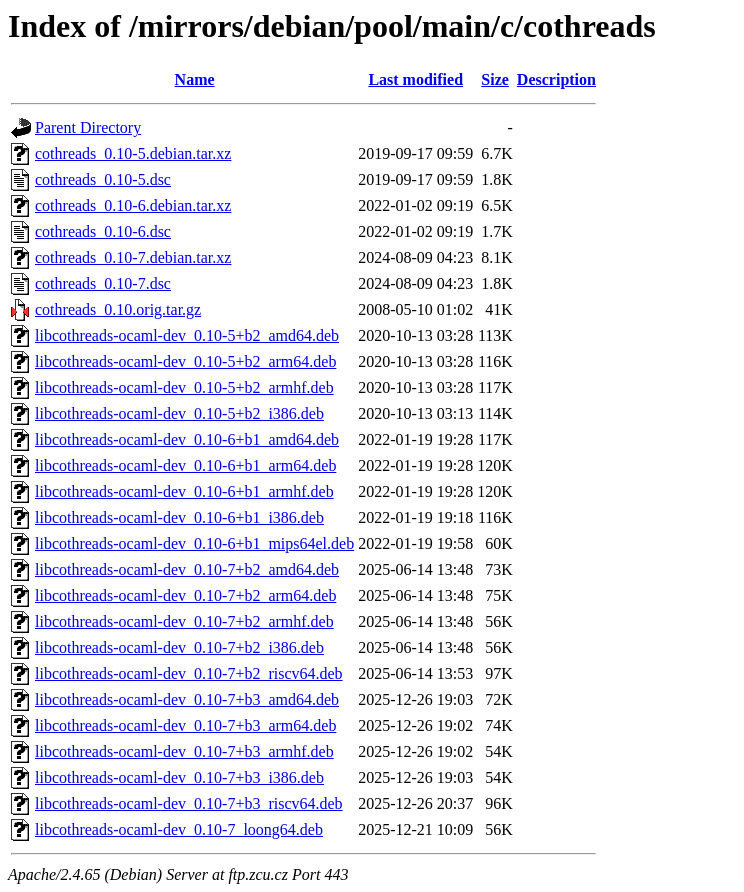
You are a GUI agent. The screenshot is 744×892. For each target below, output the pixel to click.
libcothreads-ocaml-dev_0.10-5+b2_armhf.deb (184, 387)
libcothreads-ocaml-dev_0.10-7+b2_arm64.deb (185, 595)
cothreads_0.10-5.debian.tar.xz (133, 153)
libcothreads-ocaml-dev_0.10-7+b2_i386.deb (179, 647)
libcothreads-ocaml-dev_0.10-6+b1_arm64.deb (185, 465)
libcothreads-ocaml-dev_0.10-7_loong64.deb (179, 829)
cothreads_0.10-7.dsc (103, 283)
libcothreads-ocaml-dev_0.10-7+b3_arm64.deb (185, 725)
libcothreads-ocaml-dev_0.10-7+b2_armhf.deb (184, 621)
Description (556, 79)
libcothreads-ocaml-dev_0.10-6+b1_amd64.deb (187, 439)
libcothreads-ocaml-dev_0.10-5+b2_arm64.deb (185, 361)
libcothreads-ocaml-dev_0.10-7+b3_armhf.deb (184, 751)
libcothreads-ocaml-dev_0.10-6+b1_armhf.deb (184, 491)
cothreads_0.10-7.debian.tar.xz (133, 257)
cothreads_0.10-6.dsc (103, 231)
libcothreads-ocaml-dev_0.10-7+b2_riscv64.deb (189, 673)
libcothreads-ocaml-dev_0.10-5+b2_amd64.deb (187, 335)
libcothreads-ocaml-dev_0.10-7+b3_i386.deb (179, 777)
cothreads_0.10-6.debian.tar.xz (133, 205)
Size (495, 79)
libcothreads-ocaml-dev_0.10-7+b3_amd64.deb (187, 699)
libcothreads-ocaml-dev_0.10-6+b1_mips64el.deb (194, 543)
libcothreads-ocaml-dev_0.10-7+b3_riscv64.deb (189, 803)
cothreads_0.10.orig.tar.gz (118, 309)
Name (195, 79)
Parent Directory (88, 127)
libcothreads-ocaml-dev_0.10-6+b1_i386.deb (179, 517)
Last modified (415, 79)
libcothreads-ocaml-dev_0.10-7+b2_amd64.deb (187, 569)
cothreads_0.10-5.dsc (103, 179)
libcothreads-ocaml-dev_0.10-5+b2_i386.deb (179, 413)
